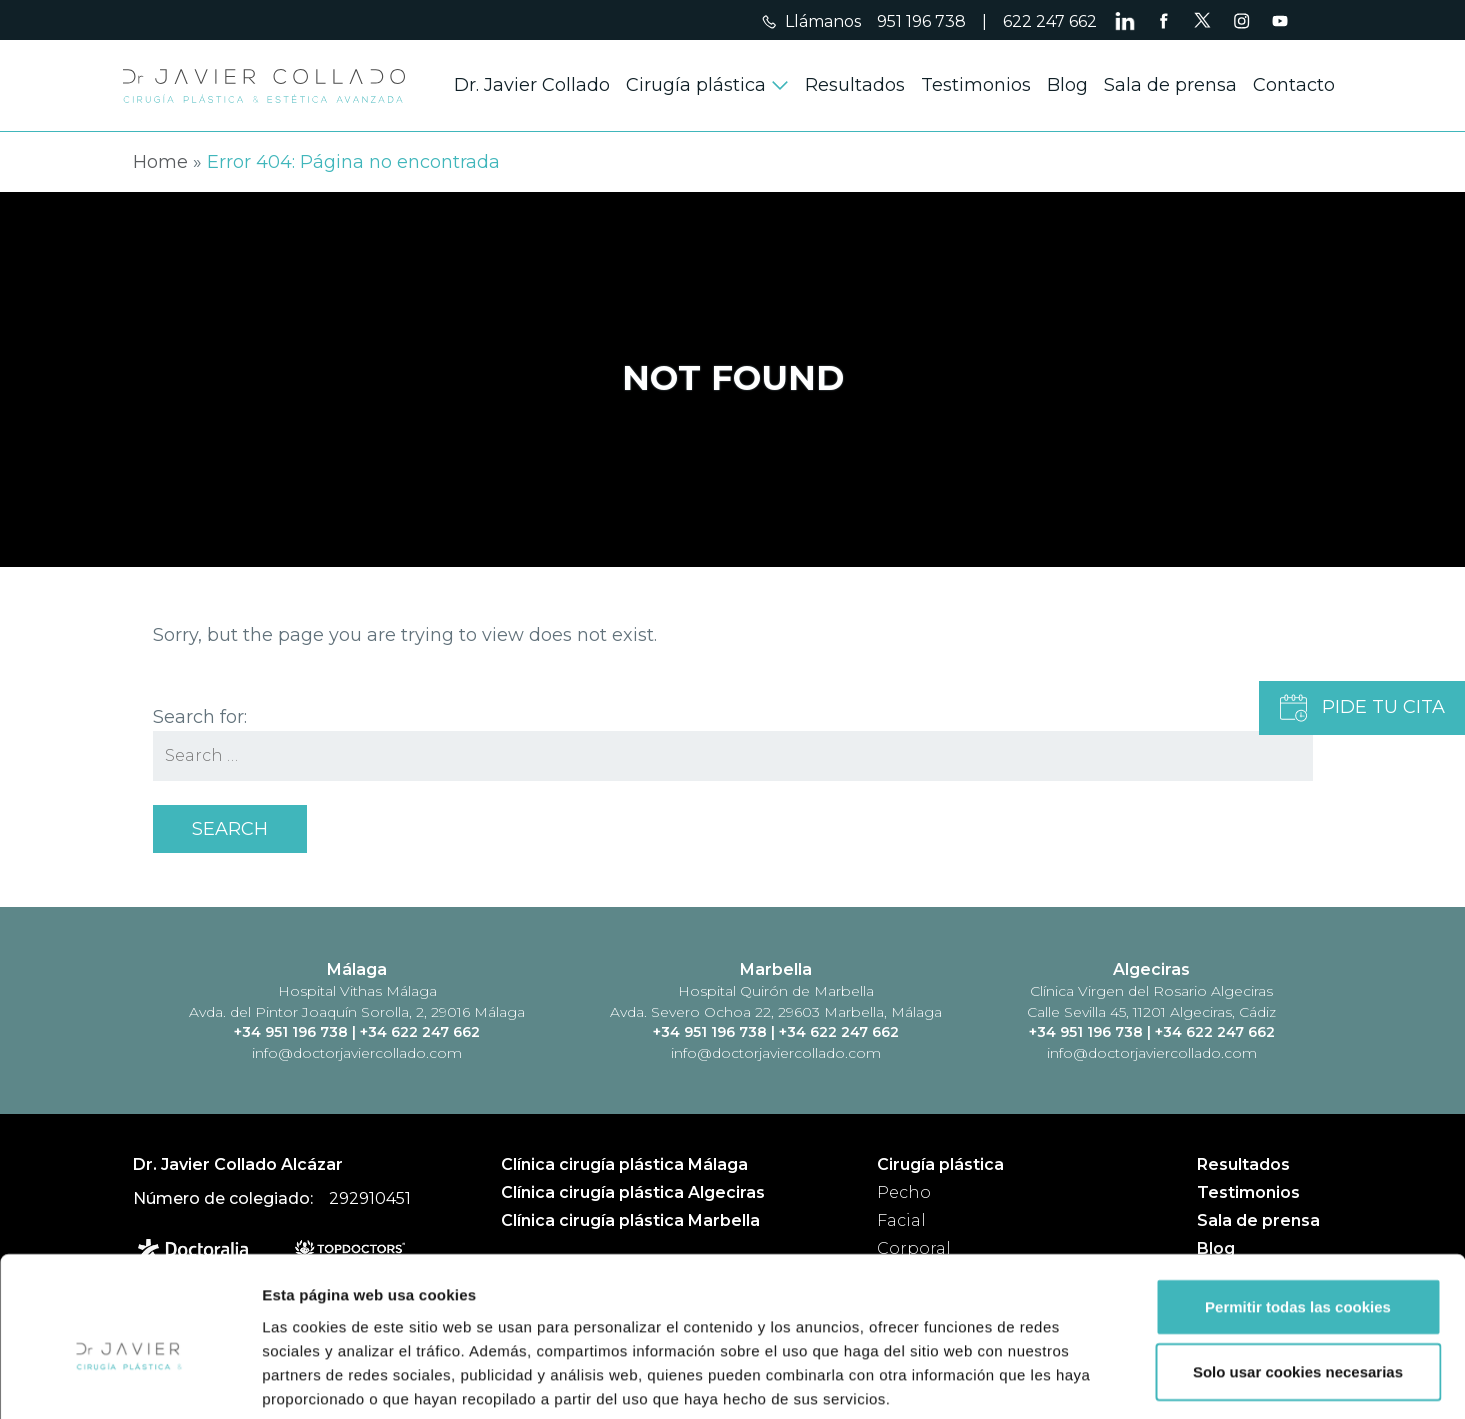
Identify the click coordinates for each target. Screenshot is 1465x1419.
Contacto (1294, 85)
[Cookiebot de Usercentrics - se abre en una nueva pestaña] (129, 1380)
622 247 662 (1050, 21)
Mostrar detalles (1074, 1379)
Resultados (855, 85)
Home (160, 162)
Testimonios (976, 85)
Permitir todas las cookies (1298, 1206)
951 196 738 (921, 21)
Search (230, 829)
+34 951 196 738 (293, 1032)
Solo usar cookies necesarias (1298, 1272)
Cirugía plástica (696, 85)
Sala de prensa (1170, 85)
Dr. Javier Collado (532, 85)
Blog (1067, 85)
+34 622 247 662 (420, 1032)
